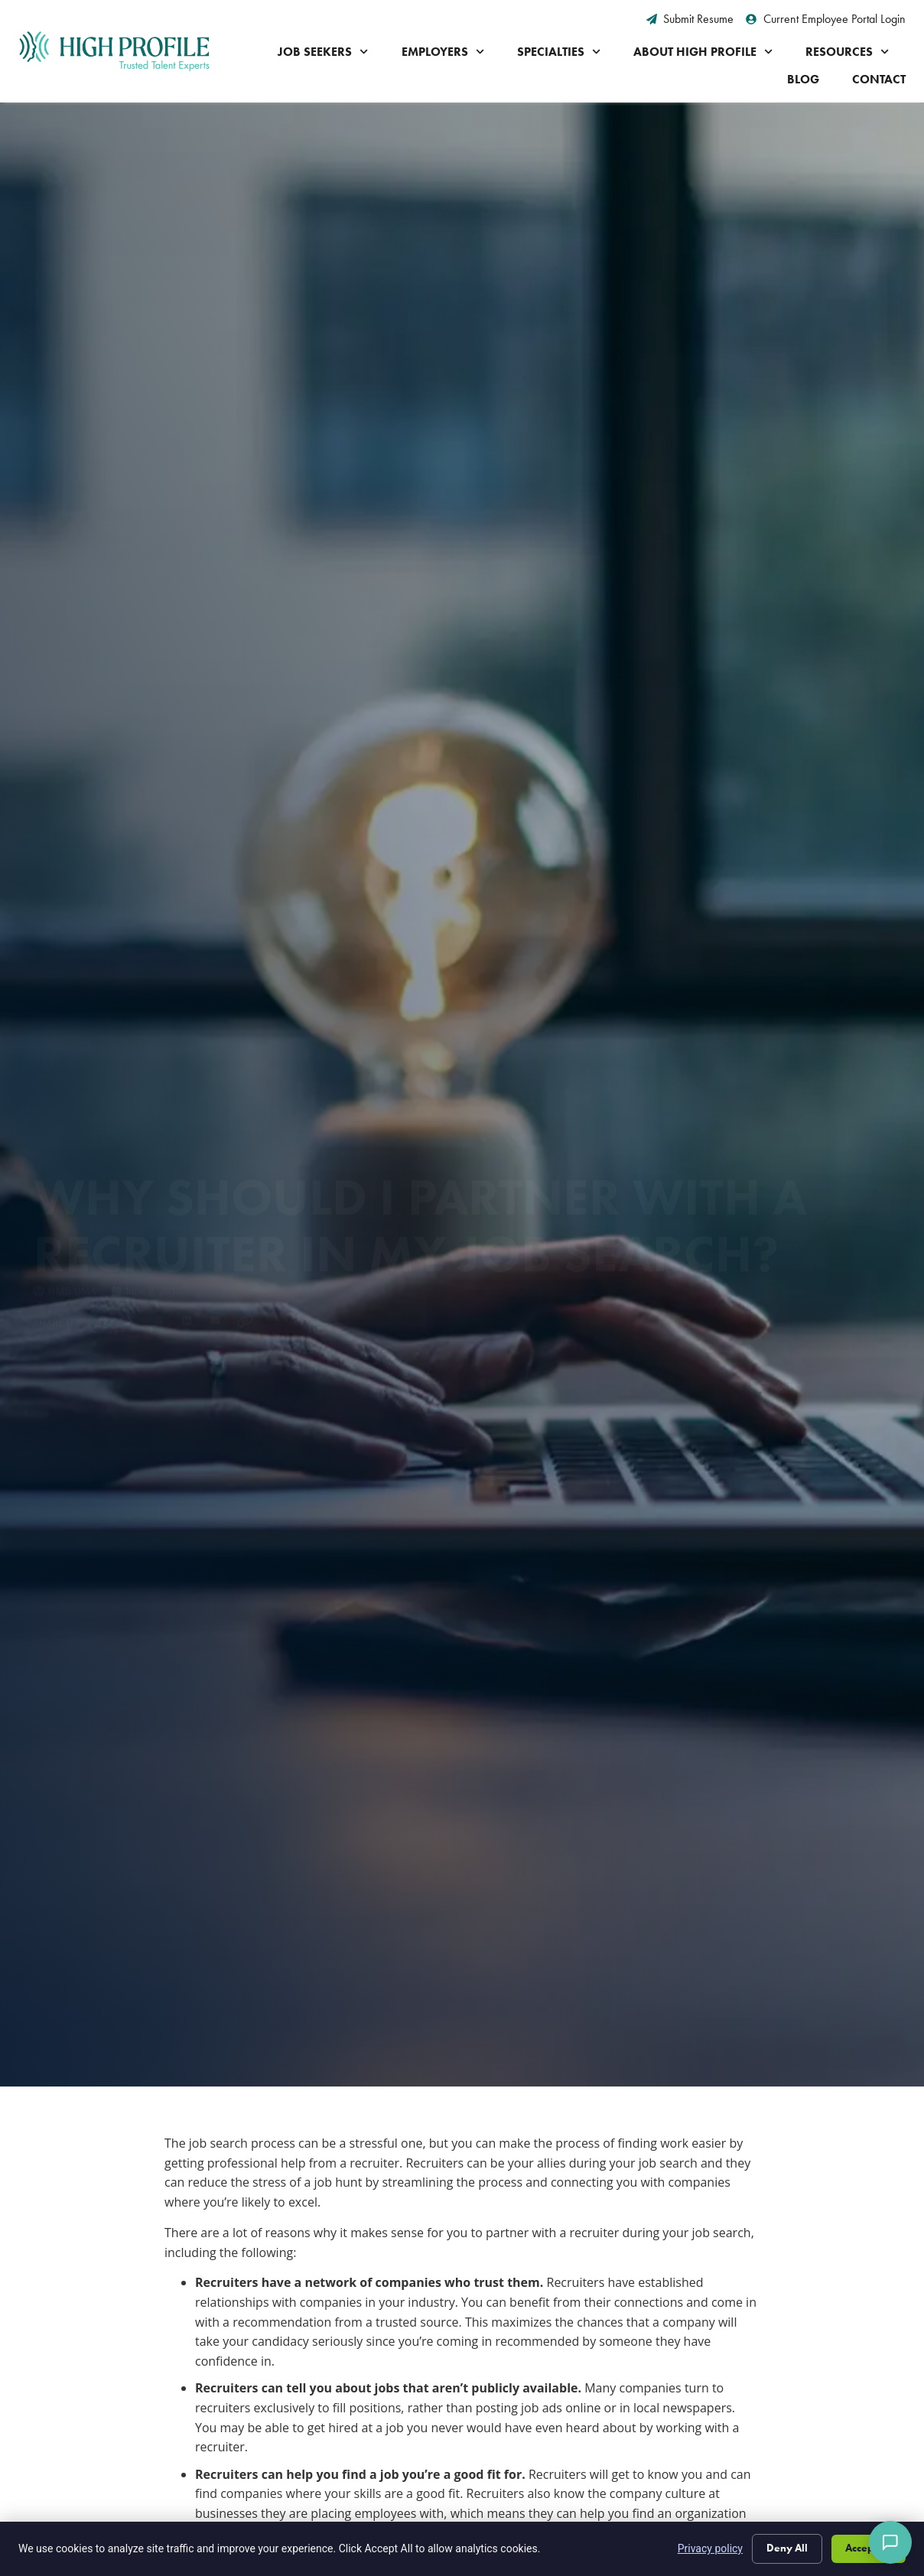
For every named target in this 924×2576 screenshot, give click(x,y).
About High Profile (703, 51)
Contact (879, 79)
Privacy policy (710, 2548)
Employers (443, 51)
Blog (803, 79)
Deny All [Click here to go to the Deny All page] (787, 2548)
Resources (847, 51)
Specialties (558, 51)
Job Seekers (323, 51)
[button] (103, 1170)
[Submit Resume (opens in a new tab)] (690, 19)
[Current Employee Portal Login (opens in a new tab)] (826, 19)
